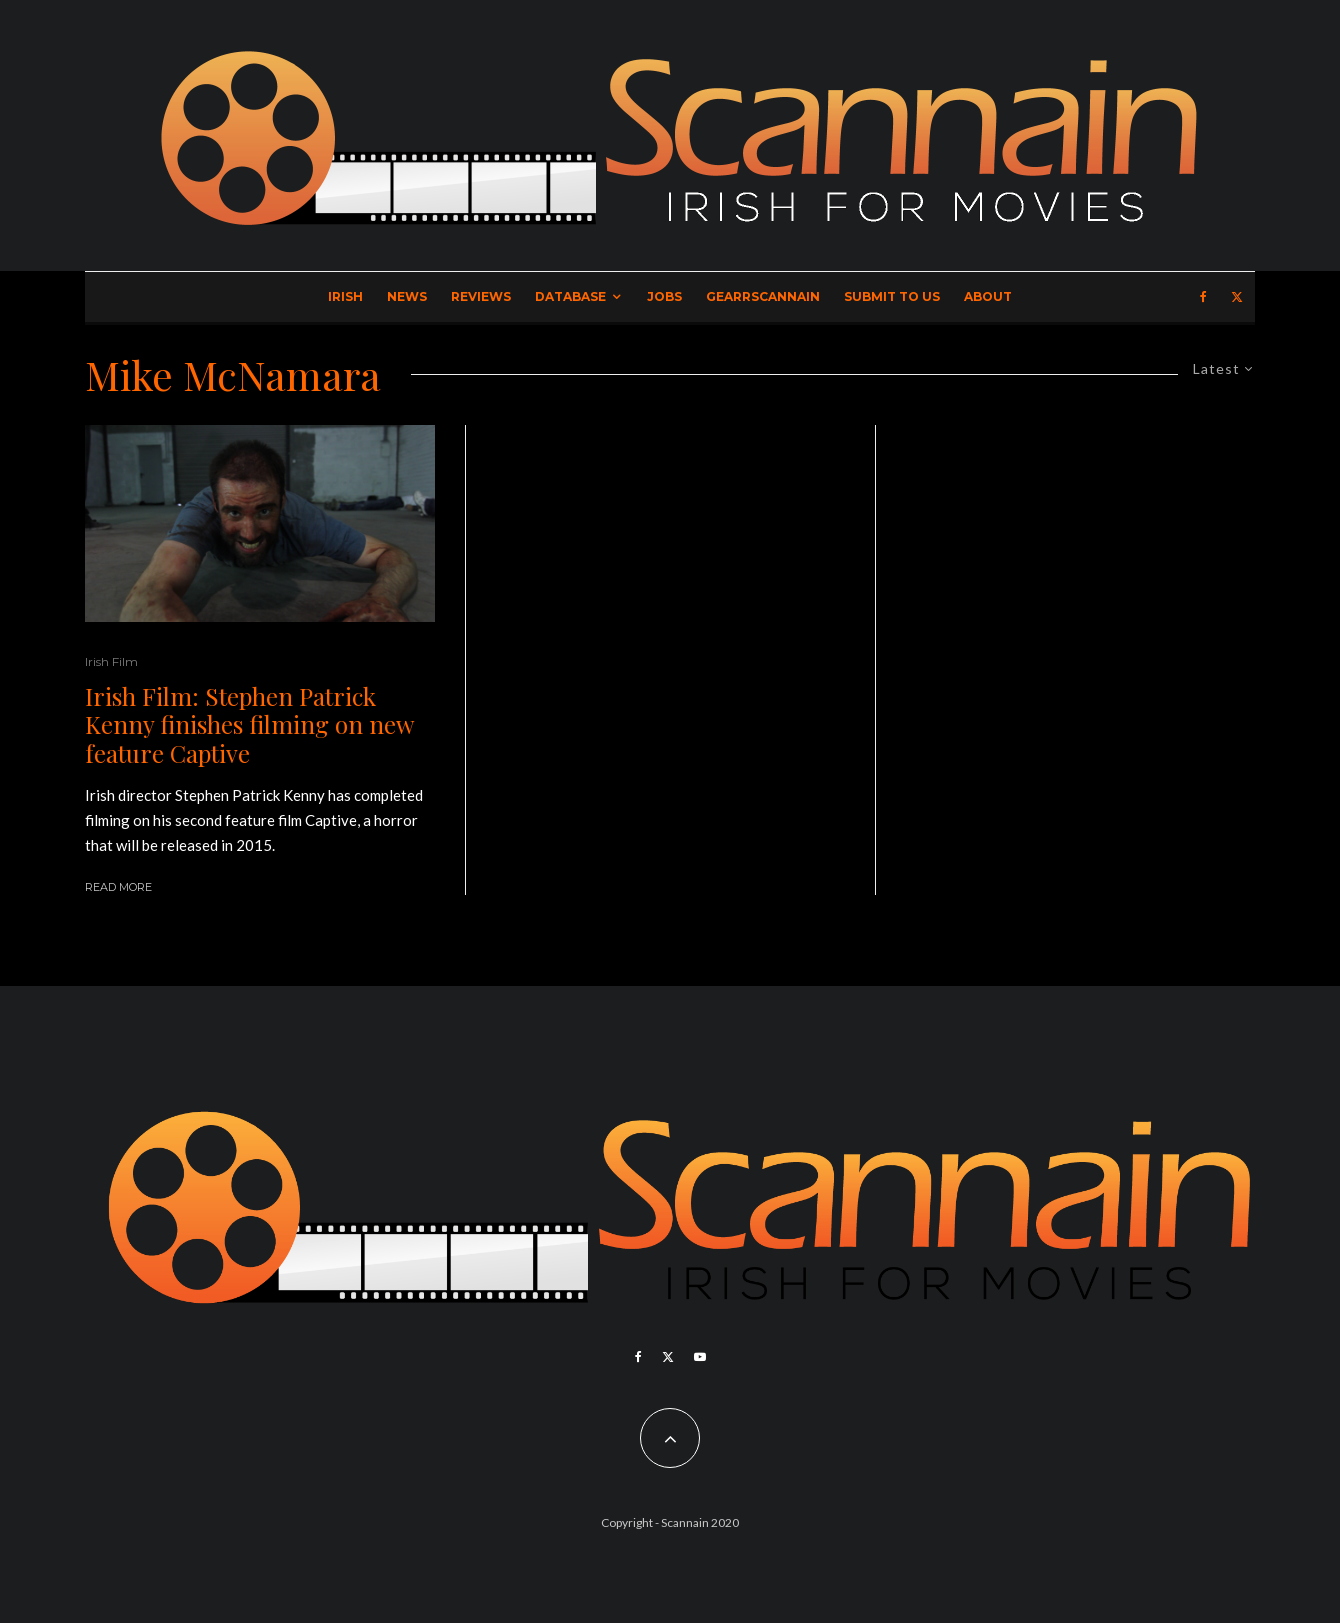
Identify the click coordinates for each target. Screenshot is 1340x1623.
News (407, 296)
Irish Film (111, 661)
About (988, 296)
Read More (118, 887)
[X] (1237, 297)
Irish (345, 296)
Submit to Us (892, 296)
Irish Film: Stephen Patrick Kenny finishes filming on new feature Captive (249, 725)
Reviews (481, 296)
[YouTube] (700, 1357)
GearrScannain (763, 296)
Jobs (664, 296)
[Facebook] (1203, 297)
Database (570, 296)
